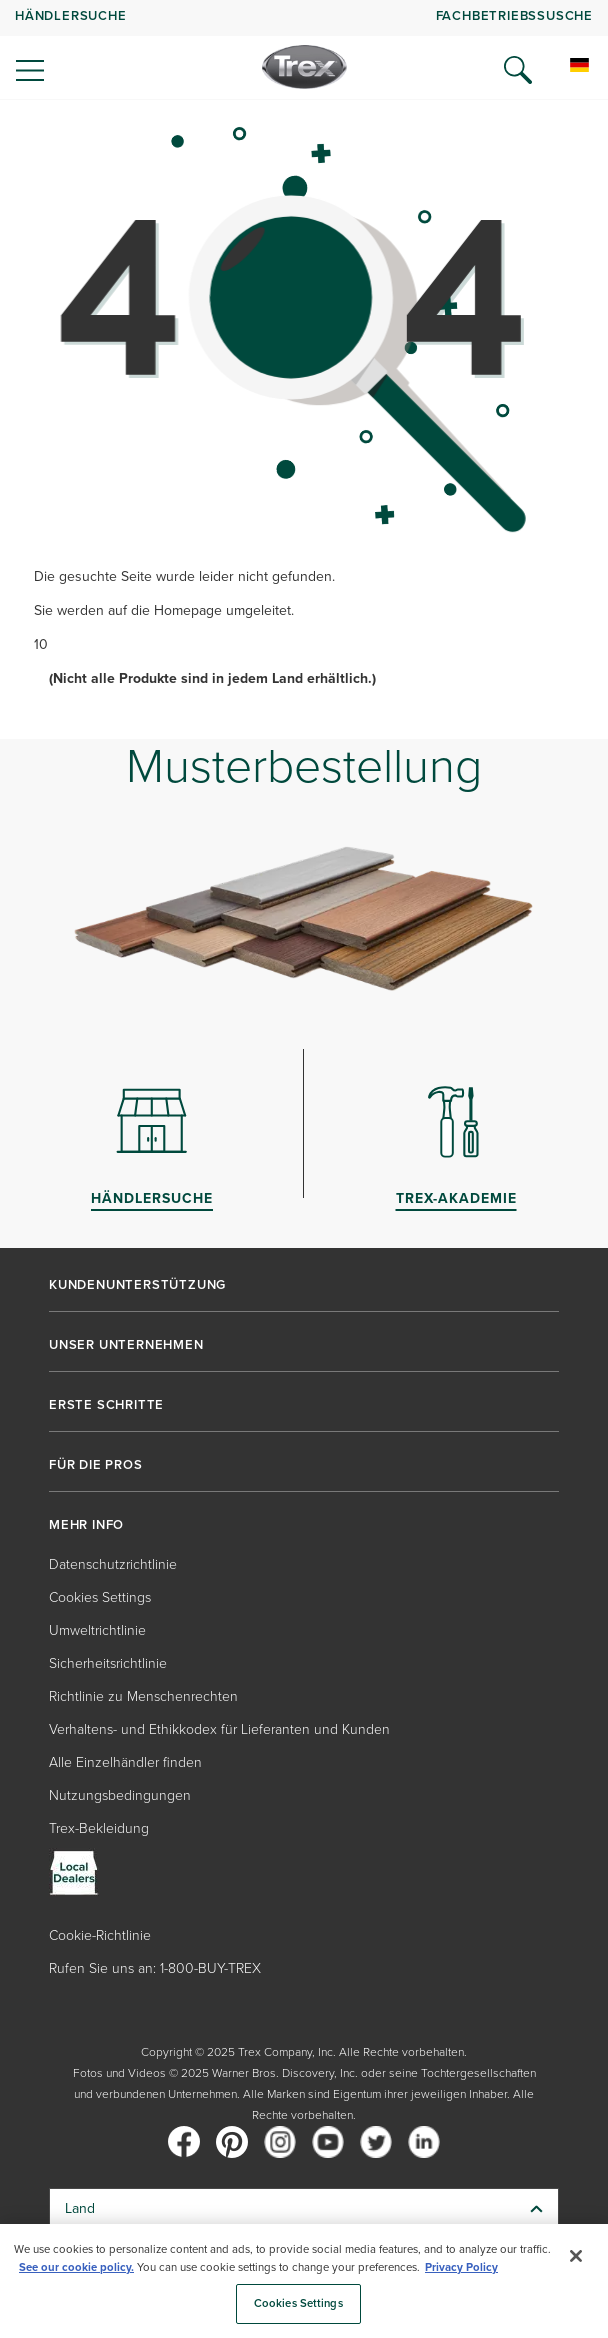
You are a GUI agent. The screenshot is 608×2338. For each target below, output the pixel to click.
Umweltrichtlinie (97, 1630)
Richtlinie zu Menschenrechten (143, 1696)
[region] (304, 2281)
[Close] (576, 2256)
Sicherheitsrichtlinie (108, 1663)
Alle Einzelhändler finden (125, 1762)
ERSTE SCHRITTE (106, 1405)
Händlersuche (71, 15)
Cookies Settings (100, 1597)
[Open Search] (518, 70)
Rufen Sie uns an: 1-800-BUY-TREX (155, 1968)
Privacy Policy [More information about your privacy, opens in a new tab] (461, 2267)
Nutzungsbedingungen (120, 1795)
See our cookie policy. (76, 2267)
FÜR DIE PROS (96, 1465)
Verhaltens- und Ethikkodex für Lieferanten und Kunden (219, 1729)
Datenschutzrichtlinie (113, 1564)
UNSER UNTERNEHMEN (126, 1345)
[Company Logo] (304, 67)
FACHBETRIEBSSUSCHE (514, 15)
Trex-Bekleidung (99, 1828)
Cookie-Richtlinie (100, 1935)
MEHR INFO (86, 1525)
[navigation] (304, 50)
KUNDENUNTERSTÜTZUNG (137, 1285)
